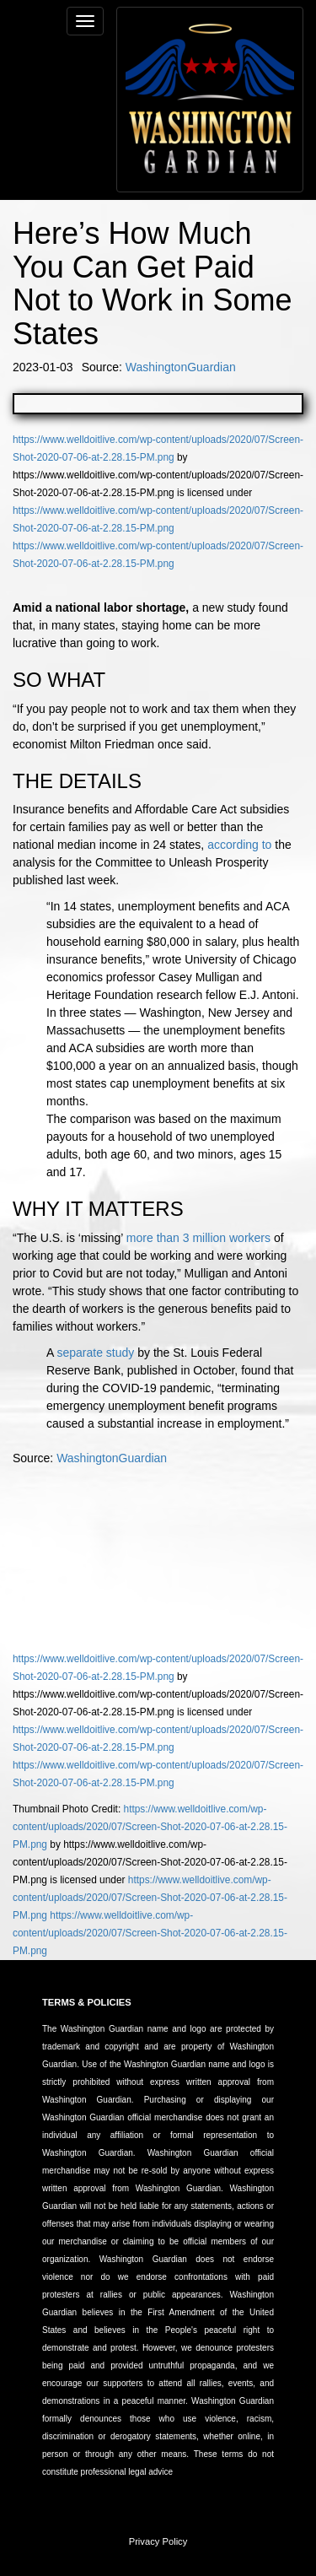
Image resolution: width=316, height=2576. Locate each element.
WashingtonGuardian (181, 367)
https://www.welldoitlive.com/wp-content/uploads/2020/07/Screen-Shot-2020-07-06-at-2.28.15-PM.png (150, 1826)
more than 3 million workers (198, 1238)
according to (239, 844)
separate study (95, 1352)
